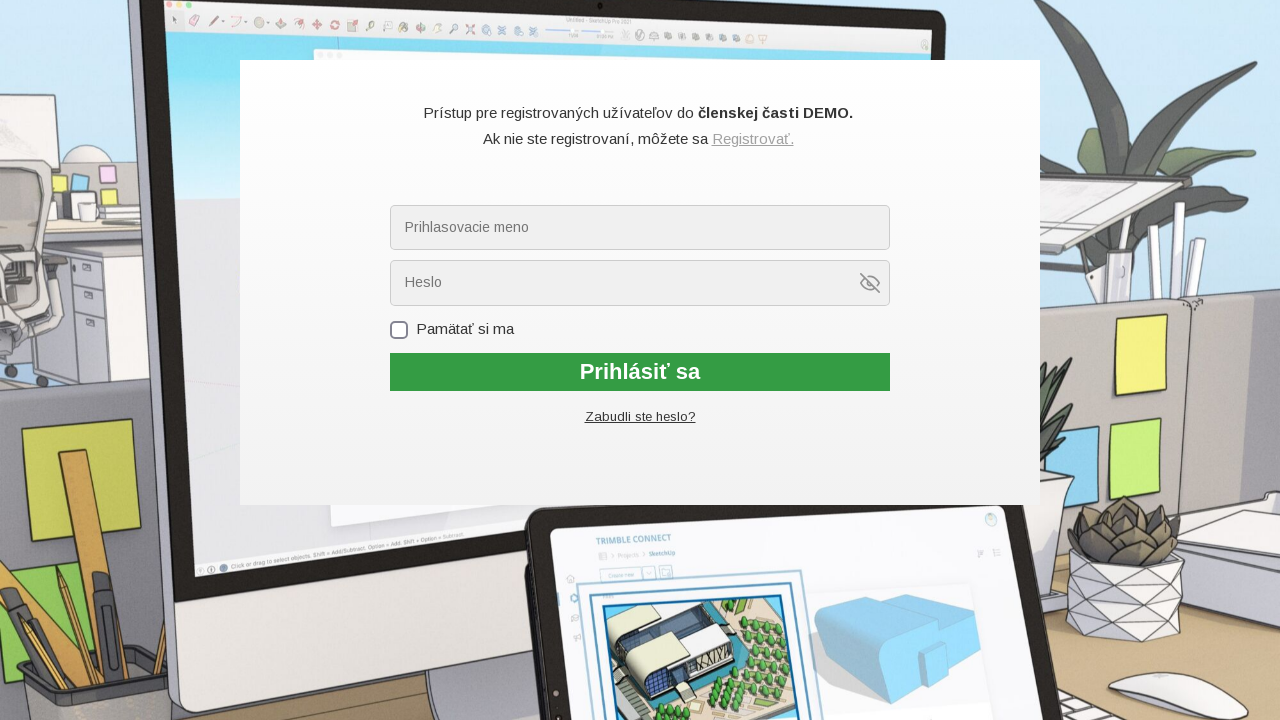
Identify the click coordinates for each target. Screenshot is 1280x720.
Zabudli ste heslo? (640, 416)
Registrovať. (753, 138)
